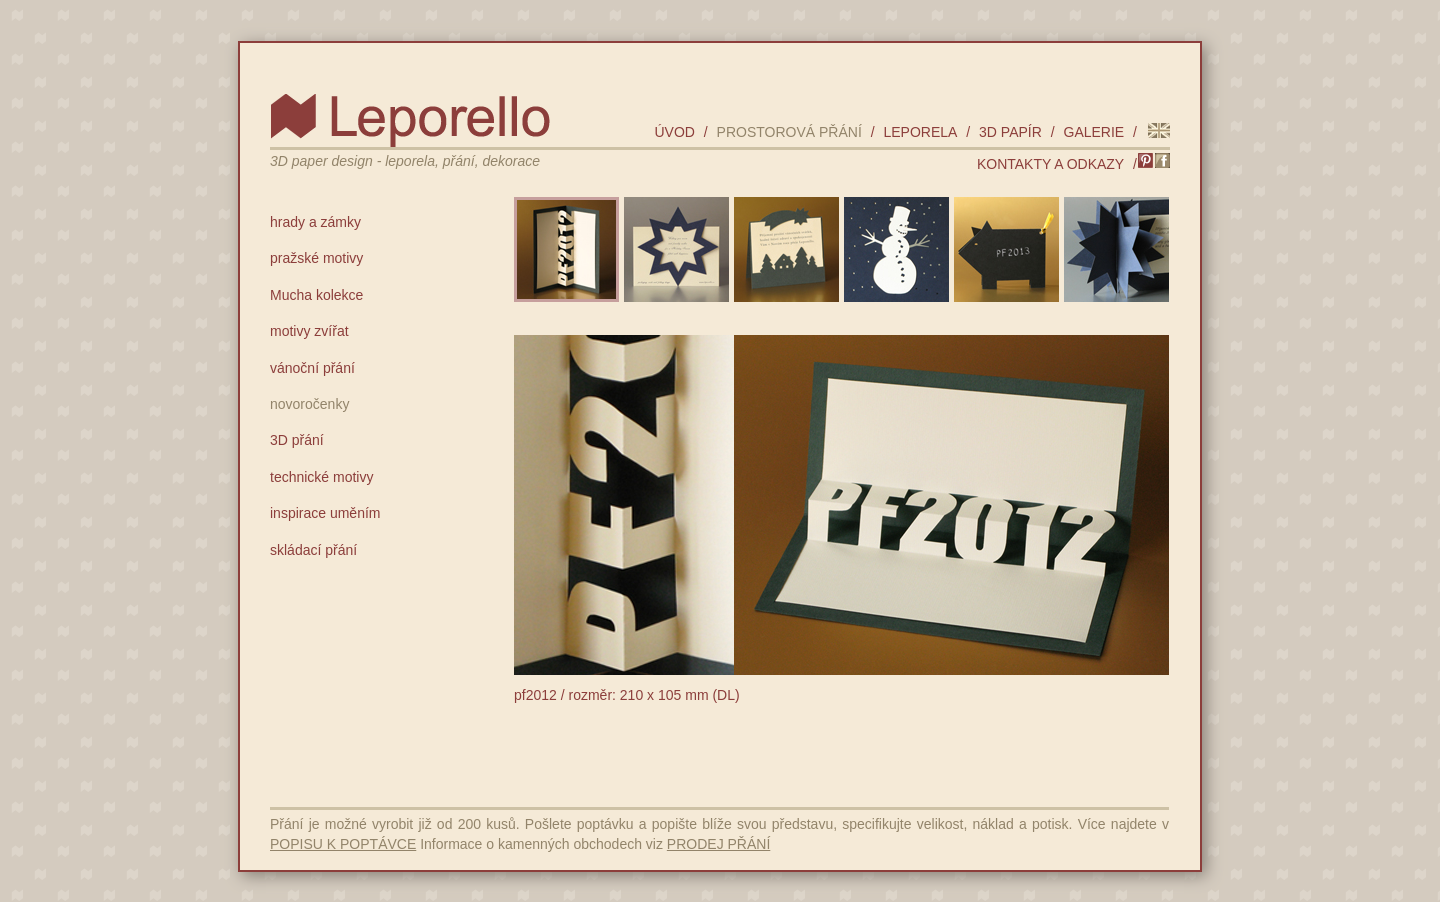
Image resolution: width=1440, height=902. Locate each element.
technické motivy (321, 477)
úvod (674, 132)
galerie (1094, 132)
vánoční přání (312, 368)
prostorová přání (789, 132)
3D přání (297, 440)
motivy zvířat (309, 331)
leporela (920, 132)
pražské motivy (316, 258)
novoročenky (309, 404)
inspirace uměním (325, 513)
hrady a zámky (315, 222)
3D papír (1010, 132)
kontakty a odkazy (1050, 164)
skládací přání (313, 550)
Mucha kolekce (316, 295)
